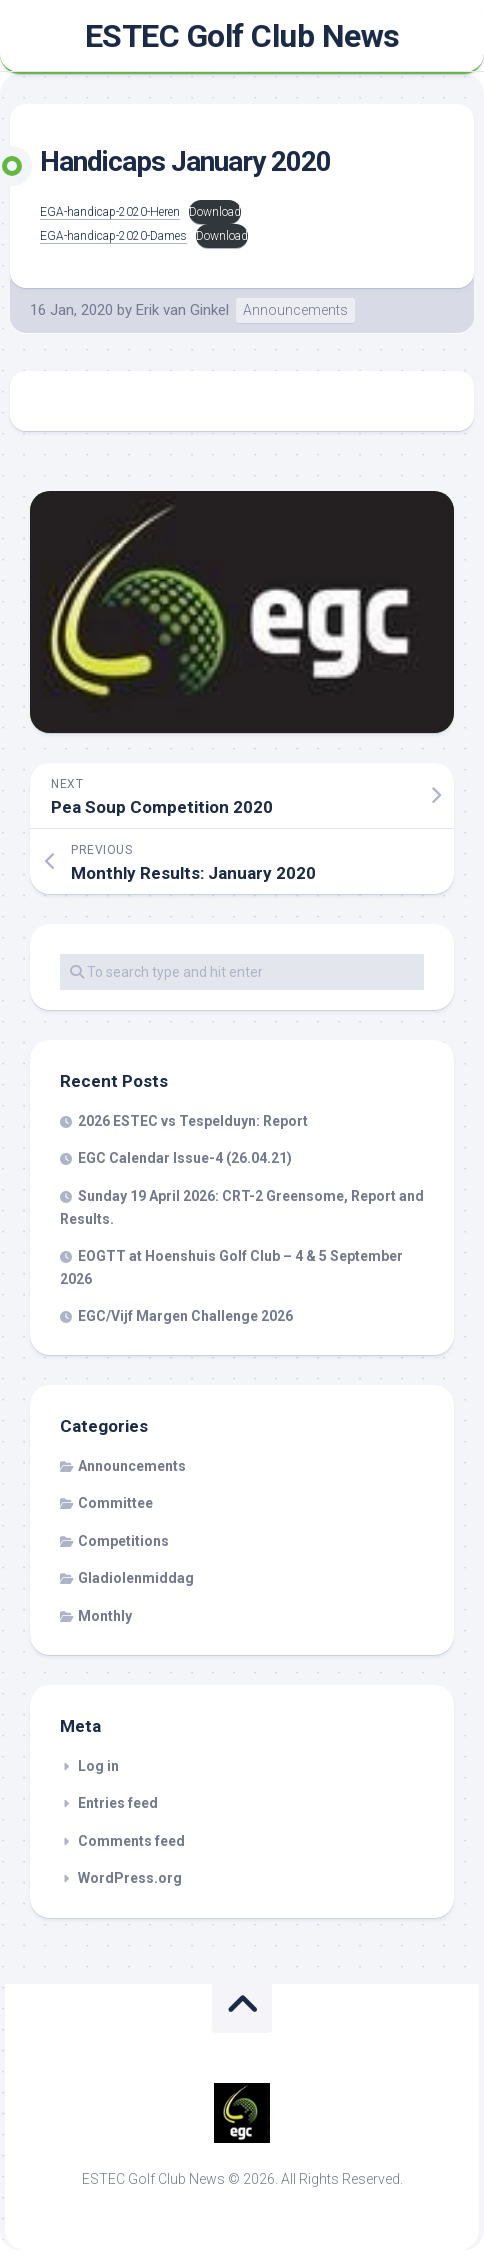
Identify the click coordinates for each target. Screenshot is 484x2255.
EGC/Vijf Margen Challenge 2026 (185, 1316)
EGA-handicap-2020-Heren (110, 212)
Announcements (295, 310)
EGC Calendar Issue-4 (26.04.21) (185, 1158)
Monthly (105, 1616)
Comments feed (131, 1841)
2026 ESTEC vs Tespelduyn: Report (193, 1121)
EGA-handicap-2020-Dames (113, 236)
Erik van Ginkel (182, 310)
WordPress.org (130, 1878)
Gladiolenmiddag (136, 1578)
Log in (98, 1766)
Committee (115, 1503)
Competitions (123, 1541)
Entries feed (118, 1803)
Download (215, 212)
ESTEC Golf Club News (242, 36)
